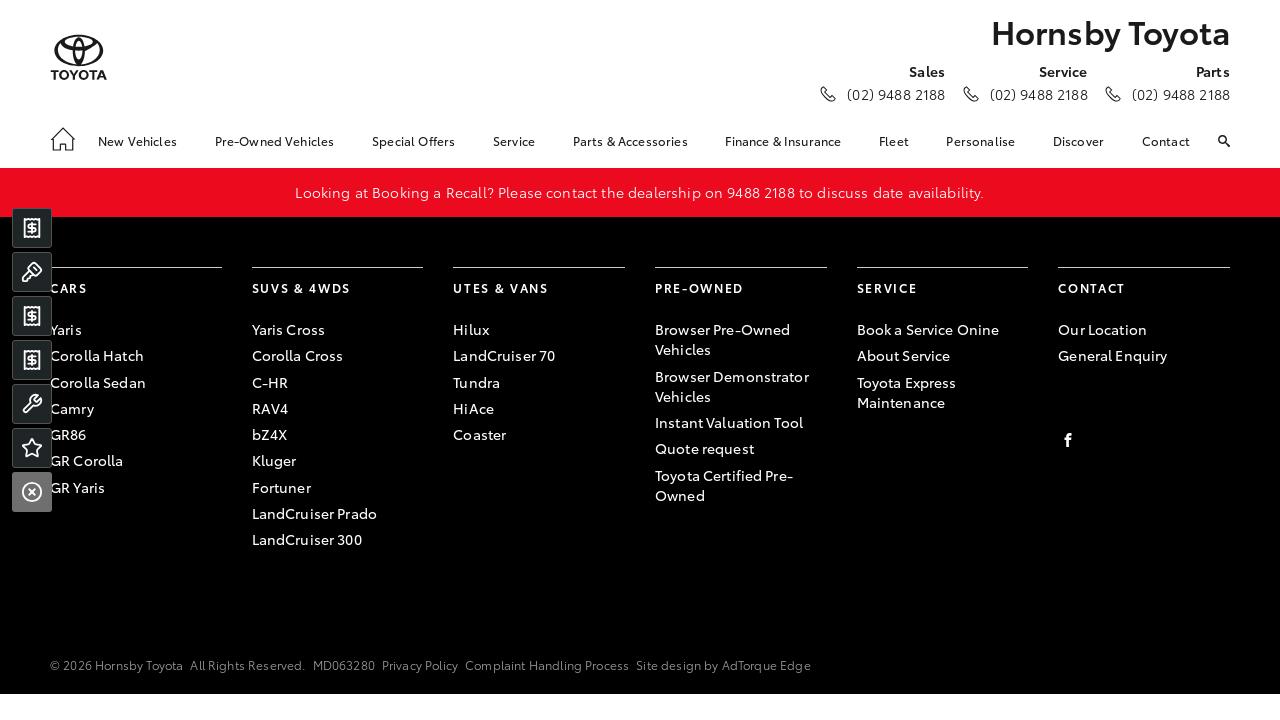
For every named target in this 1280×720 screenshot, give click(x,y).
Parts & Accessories (630, 140)
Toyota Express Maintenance (907, 392)
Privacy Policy (420, 664)
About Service (904, 355)
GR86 (68, 434)
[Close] (32, 492)
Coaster (479, 434)
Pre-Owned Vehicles (275, 140)
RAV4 (270, 408)
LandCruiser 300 (307, 539)
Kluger (274, 460)
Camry (72, 408)
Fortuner (281, 487)
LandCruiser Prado (314, 513)
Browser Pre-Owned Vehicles (722, 339)
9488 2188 (760, 192)
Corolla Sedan (98, 382)
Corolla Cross (298, 355)
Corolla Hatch (97, 355)
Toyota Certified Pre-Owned (724, 485)
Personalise (980, 140)
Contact (1166, 140)
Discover (1078, 140)
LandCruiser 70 (504, 355)
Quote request (704, 448)
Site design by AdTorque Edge (723, 664)
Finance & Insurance (783, 140)
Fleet (894, 140)
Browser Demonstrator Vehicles (732, 386)
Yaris (66, 329)
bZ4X (270, 434)
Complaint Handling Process (547, 664)
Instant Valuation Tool (729, 422)
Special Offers (413, 140)
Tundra (476, 382)
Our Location (1102, 329)
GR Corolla (86, 460)
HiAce (473, 408)
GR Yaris (77, 487)
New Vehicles (137, 140)
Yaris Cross (289, 329)
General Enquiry (1112, 355)
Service (514, 140)
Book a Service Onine (928, 329)
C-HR (270, 382)
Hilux (471, 329)
